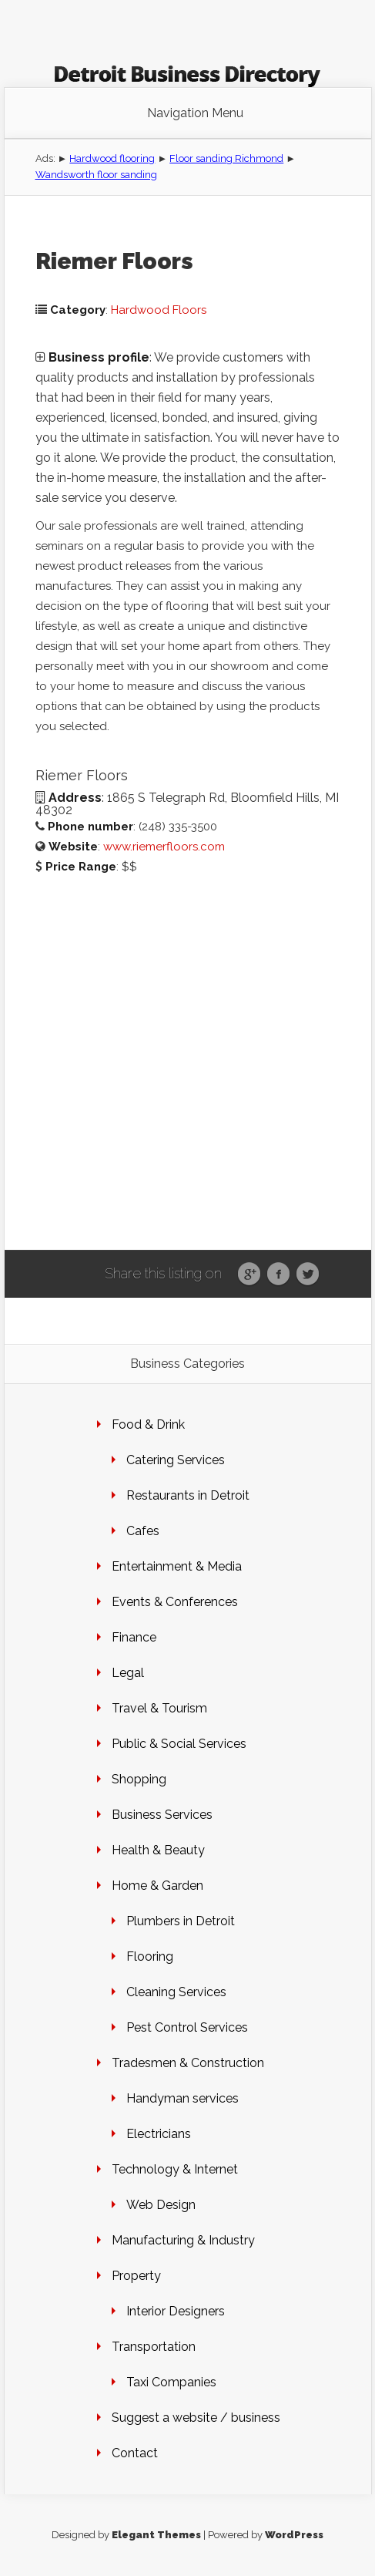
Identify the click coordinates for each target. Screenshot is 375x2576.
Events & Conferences (175, 1601)
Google (249, 1274)
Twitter (308, 1274)
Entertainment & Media (177, 1566)
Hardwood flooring (112, 158)
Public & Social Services (179, 1743)
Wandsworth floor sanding (96, 174)
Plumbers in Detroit (180, 1921)
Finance (134, 1637)
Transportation (154, 2346)
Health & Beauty (158, 1850)
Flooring (149, 1956)
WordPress (294, 2535)
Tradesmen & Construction (188, 2063)
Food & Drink (148, 1424)
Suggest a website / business (196, 2417)
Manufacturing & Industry (183, 2240)
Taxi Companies (171, 2382)
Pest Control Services (187, 2027)
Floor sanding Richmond (226, 158)
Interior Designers (175, 2311)
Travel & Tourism (159, 1708)
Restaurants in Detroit (187, 1495)
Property (136, 2275)
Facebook (278, 1274)
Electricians (158, 2133)
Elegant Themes (156, 2535)
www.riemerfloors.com (164, 847)
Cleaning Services (176, 1992)
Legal (128, 1672)
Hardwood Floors (158, 310)
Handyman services (182, 2098)
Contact (135, 2453)
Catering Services (175, 1460)
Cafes (142, 1531)
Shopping (139, 1779)
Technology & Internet (175, 2169)
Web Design (161, 2204)
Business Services (162, 1814)
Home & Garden (157, 1885)
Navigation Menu (195, 113)
